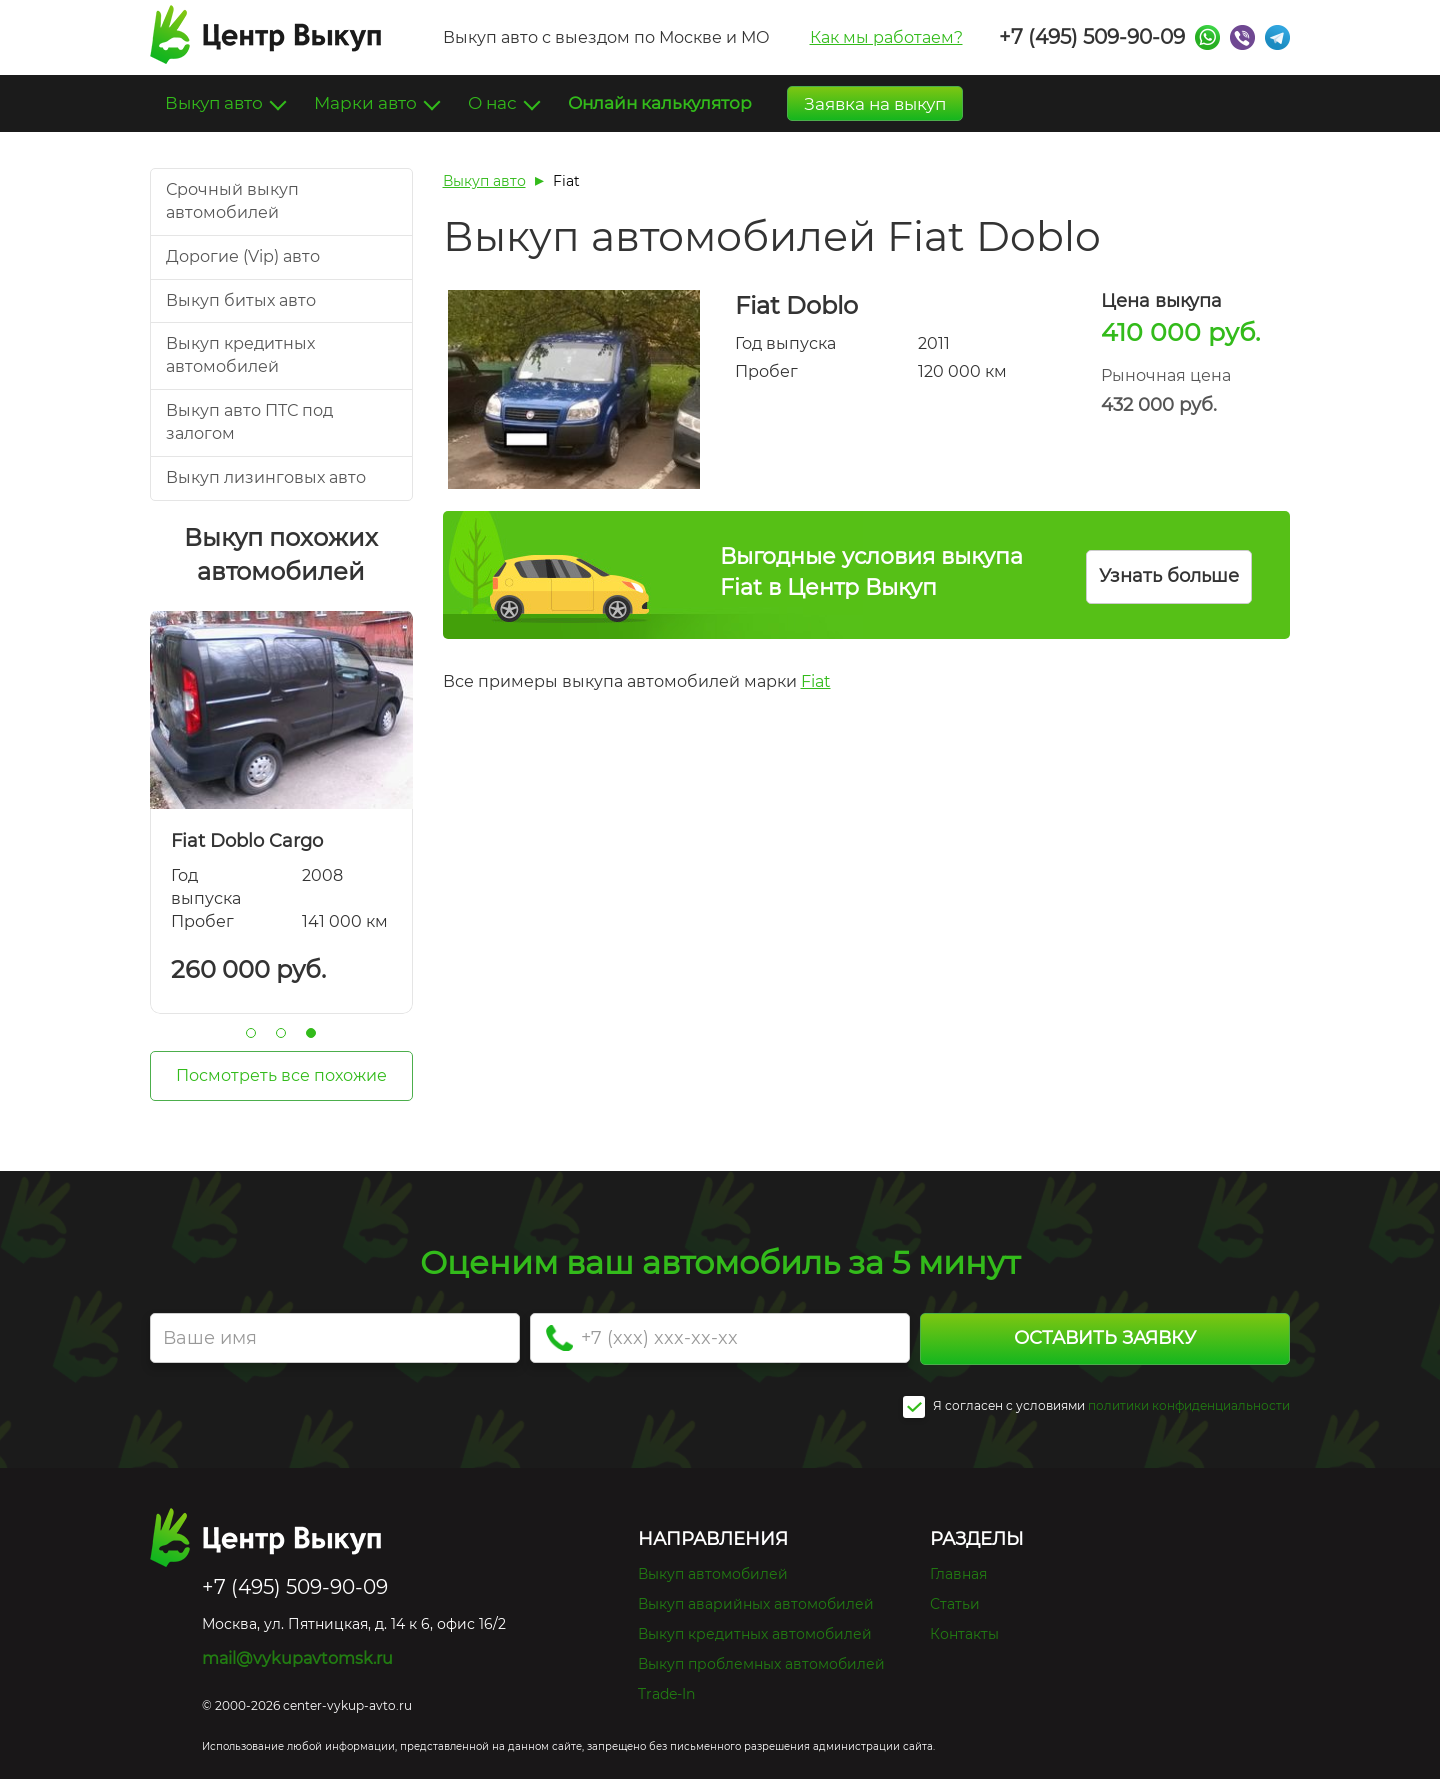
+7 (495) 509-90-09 (1092, 37)
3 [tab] (311, 1033)
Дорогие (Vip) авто (243, 256)
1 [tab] (251, 1033)
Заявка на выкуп (875, 104)
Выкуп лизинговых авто (266, 477)
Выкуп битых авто (241, 300)
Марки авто (367, 103)
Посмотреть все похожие (281, 1075)
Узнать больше (1169, 576)
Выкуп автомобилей (713, 1574)
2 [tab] (281, 1033)
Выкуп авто (216, 103)
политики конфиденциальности (1189, 1405)
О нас (494, 103)
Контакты (964, 1634)
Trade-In (666, 1694)
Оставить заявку (1105, 1338)
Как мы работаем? (886, 37)
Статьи (955, 1604)
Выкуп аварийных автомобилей (756, 1604)
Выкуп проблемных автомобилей (761, 1664)
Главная (958, 1574)
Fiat (816, 681)
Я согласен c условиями (994, 1407)
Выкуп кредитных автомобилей (755, 1634)
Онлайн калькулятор (660, 103)
